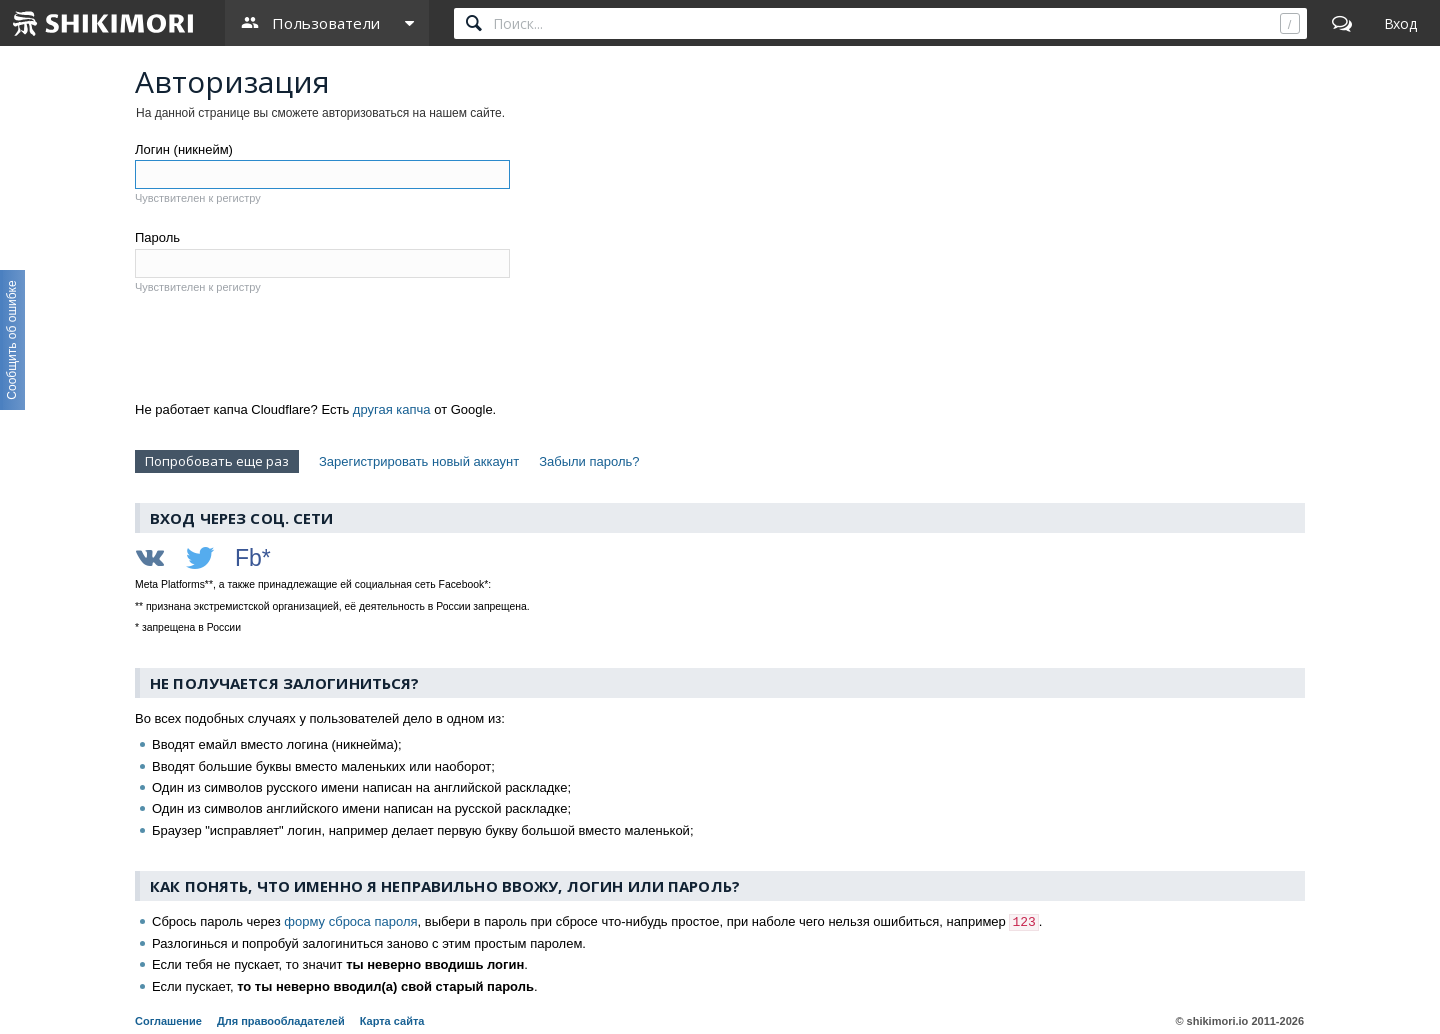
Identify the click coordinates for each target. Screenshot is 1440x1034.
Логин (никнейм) (184, 149)
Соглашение (168, 1021)
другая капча (392, 409)
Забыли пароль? (589, 461)
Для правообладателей (281, 1021)
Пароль (157, 237)
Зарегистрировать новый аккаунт (419, 461)
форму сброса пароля (350, 921)
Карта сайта (392, 1021)
